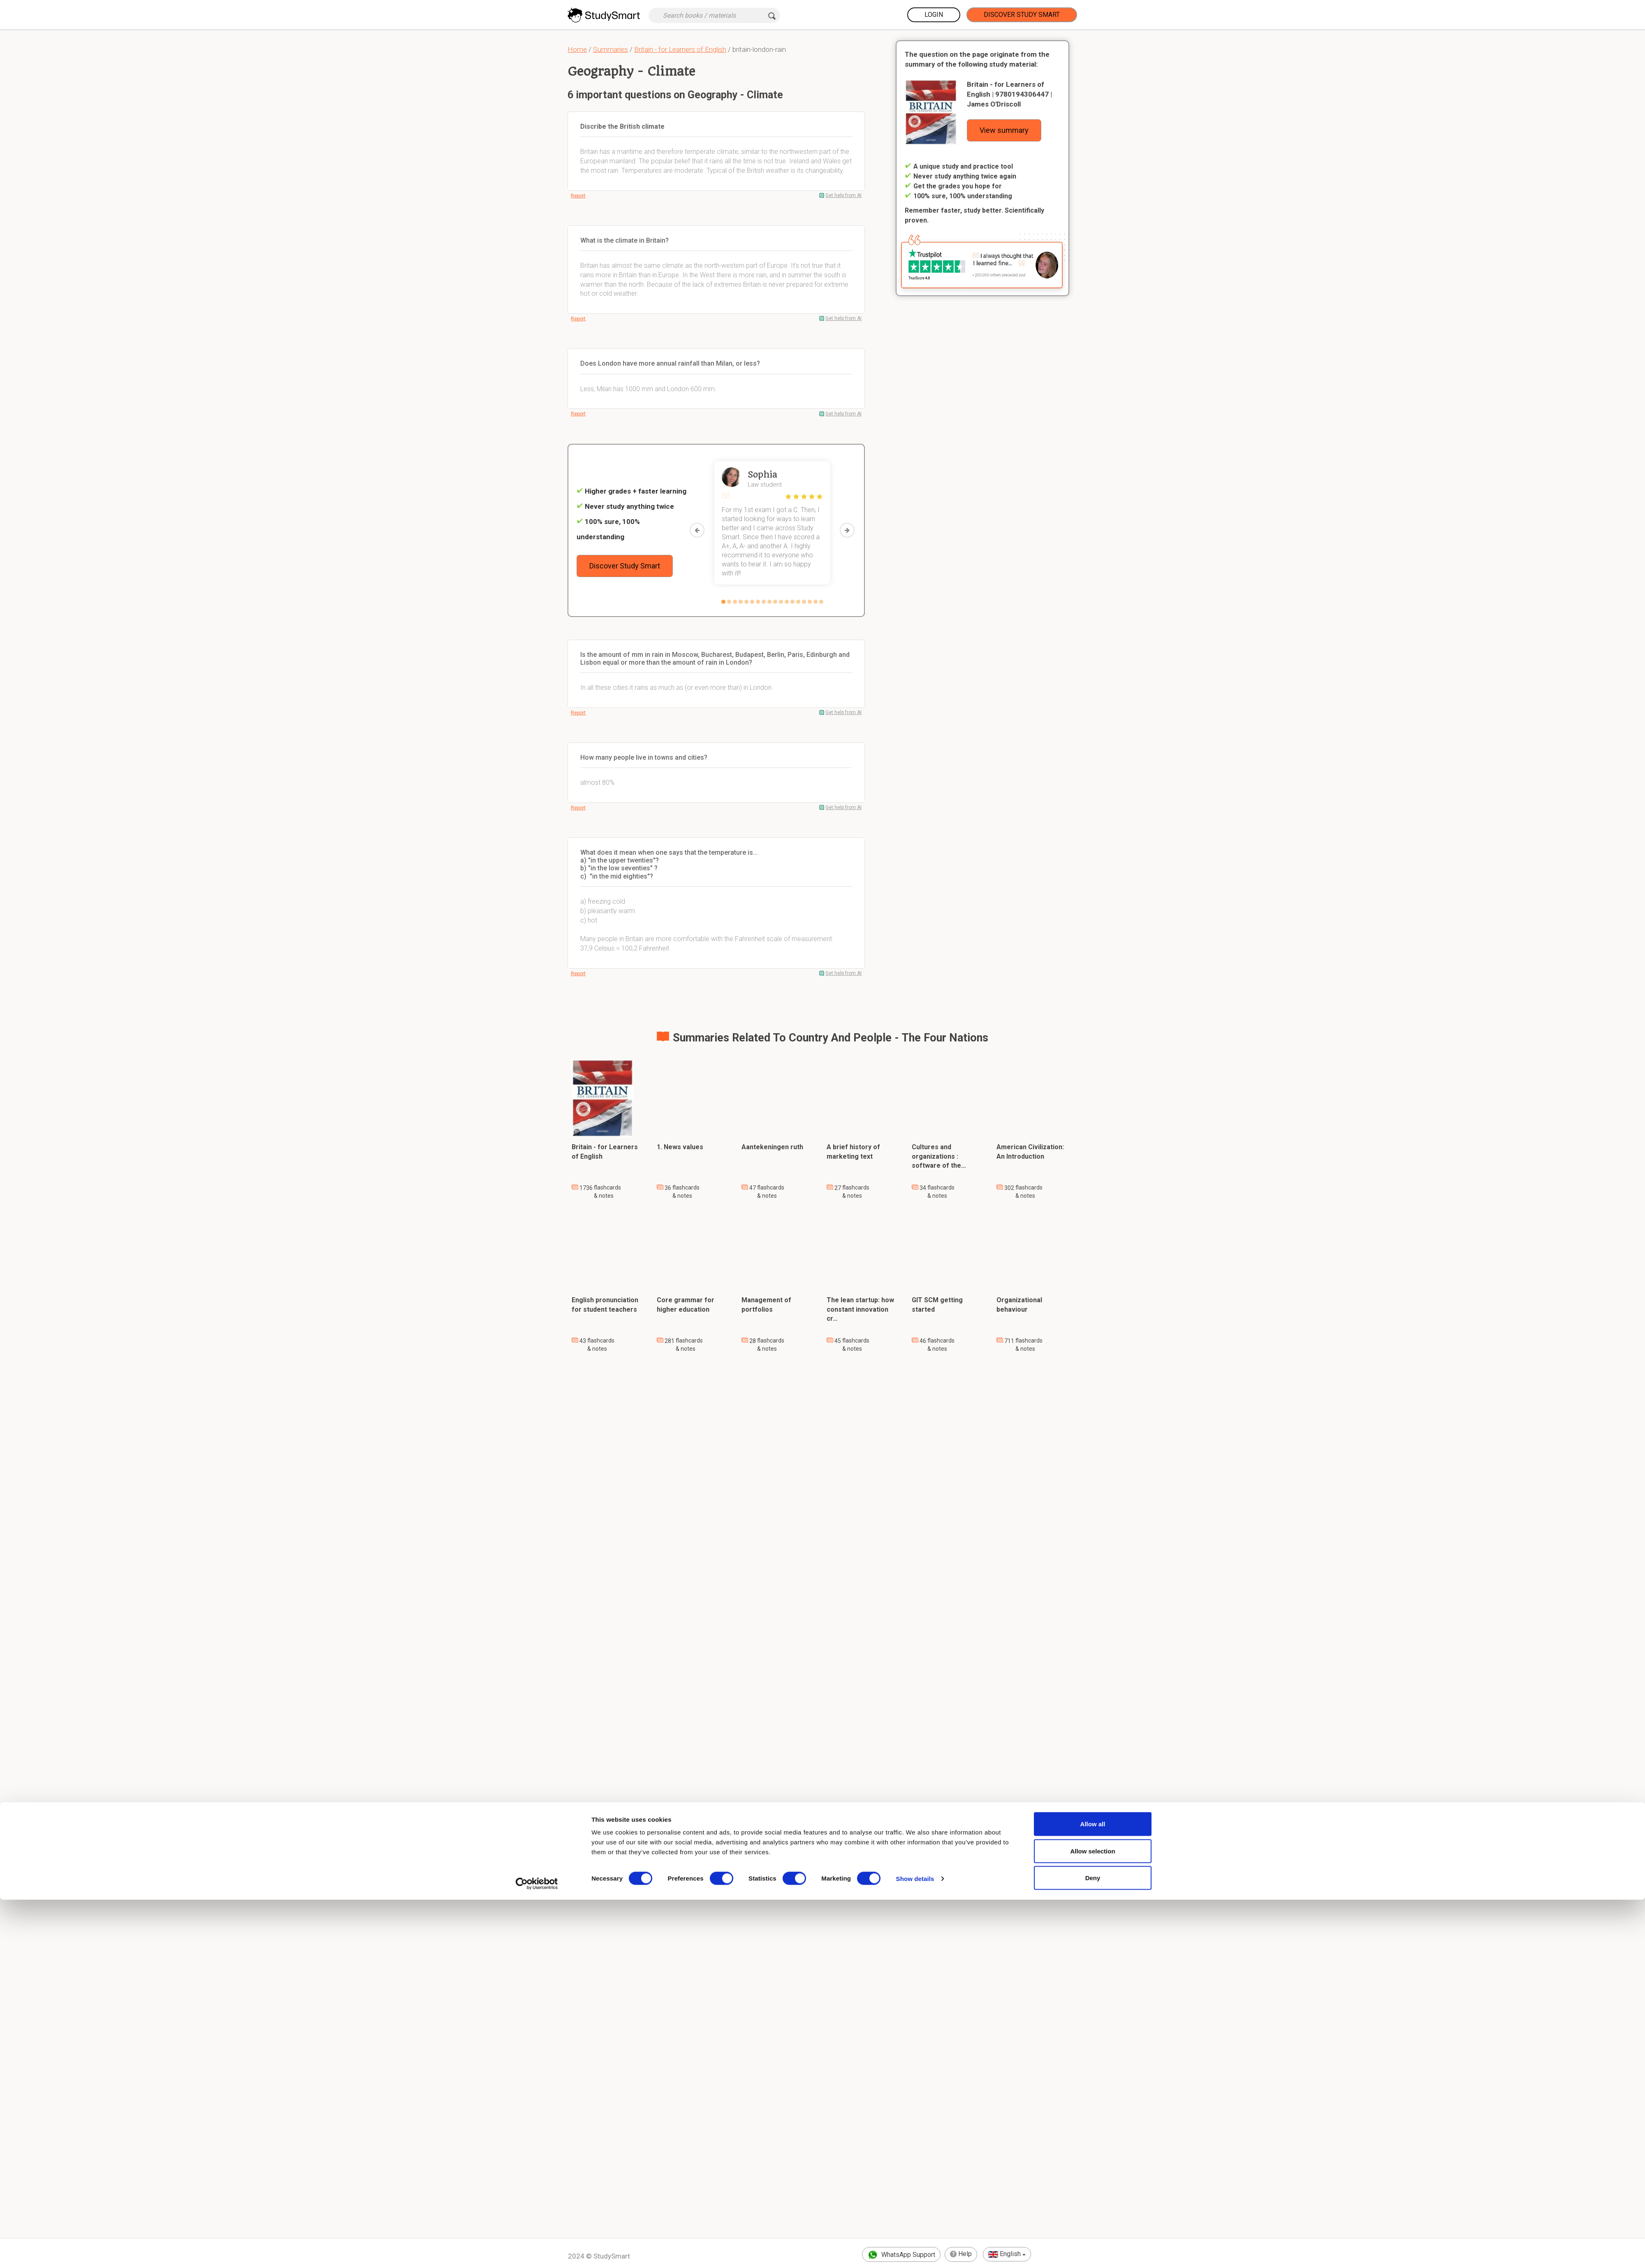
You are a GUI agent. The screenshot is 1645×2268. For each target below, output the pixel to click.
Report (578, 196)
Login (933, 15)
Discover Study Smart (1022, 15)
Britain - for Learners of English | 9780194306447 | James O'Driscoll (1009, 94)
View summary (1004, 130)
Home (577, 49)
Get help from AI (843, 195)
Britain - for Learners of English (680, 49)
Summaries (610, 49)
